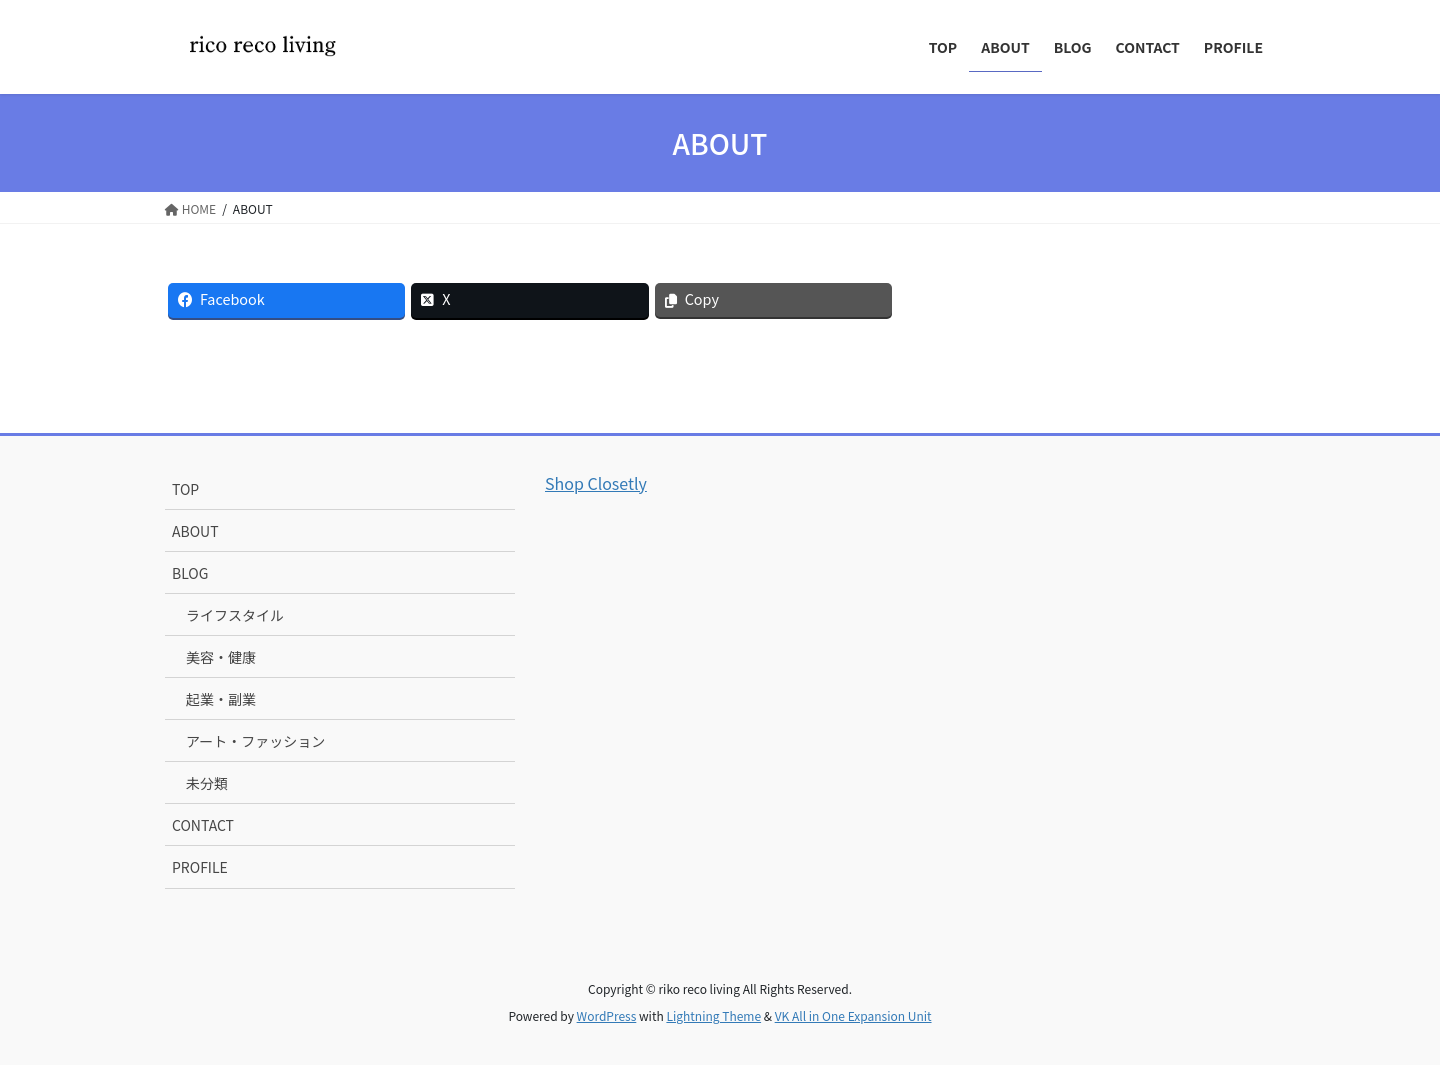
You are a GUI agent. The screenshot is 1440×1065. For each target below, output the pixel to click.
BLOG (190, 573)
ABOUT (195, 531)
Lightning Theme (713, 1015)
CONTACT (203, 825)
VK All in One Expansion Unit (853, 1015)
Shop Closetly (596, 483)
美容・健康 (221, 657)
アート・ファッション (255, 741)
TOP (185, 489)
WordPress (607, 1015)
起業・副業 (221, 699)
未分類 (207, 783)
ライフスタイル (235, 615)
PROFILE (200, 867)
